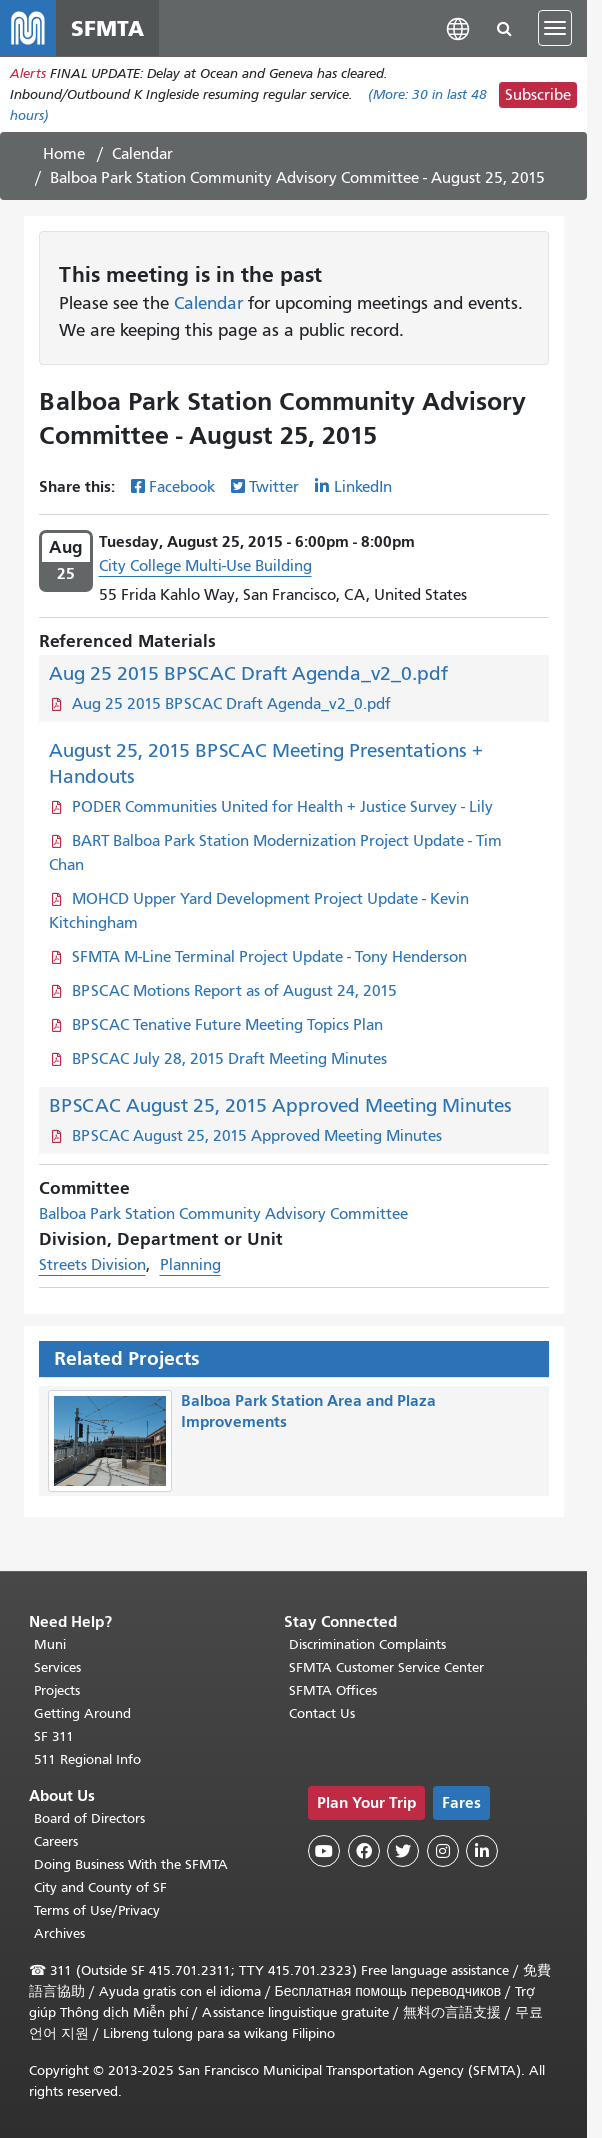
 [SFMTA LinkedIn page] (482, 1851)
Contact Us (322, 1713)
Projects (57, 1690)
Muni (50, 1644)
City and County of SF (100, 1887)
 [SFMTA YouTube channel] (324, 1851)
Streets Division (92, 1265)
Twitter (274, 487)
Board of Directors (89, 1818)
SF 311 (54, 1736)
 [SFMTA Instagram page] (443, 1851)
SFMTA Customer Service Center (386, 1667)
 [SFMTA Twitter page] (403, 1851)
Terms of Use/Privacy (97, 1910)
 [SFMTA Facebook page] (364, 1851)
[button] (458, 27)
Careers (56, 1841)
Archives (59, 1933)
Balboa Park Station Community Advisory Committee (223, 1214)
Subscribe (538, 95)
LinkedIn (363, 487)
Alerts (28, 73)
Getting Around (82, 1713)
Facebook (182, 487)
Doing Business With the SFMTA (131, 1864)
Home (64, 154)
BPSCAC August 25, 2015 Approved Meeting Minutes (280, 1105)
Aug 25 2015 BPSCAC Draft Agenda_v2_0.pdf (248, 673)
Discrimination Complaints (367, 1644)
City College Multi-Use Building (205, 566)
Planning (190, 1265)
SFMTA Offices (333, 1690)
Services (57, 1667)
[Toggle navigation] (555, 28)
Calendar (142, 154)
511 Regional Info (87, 1759)
